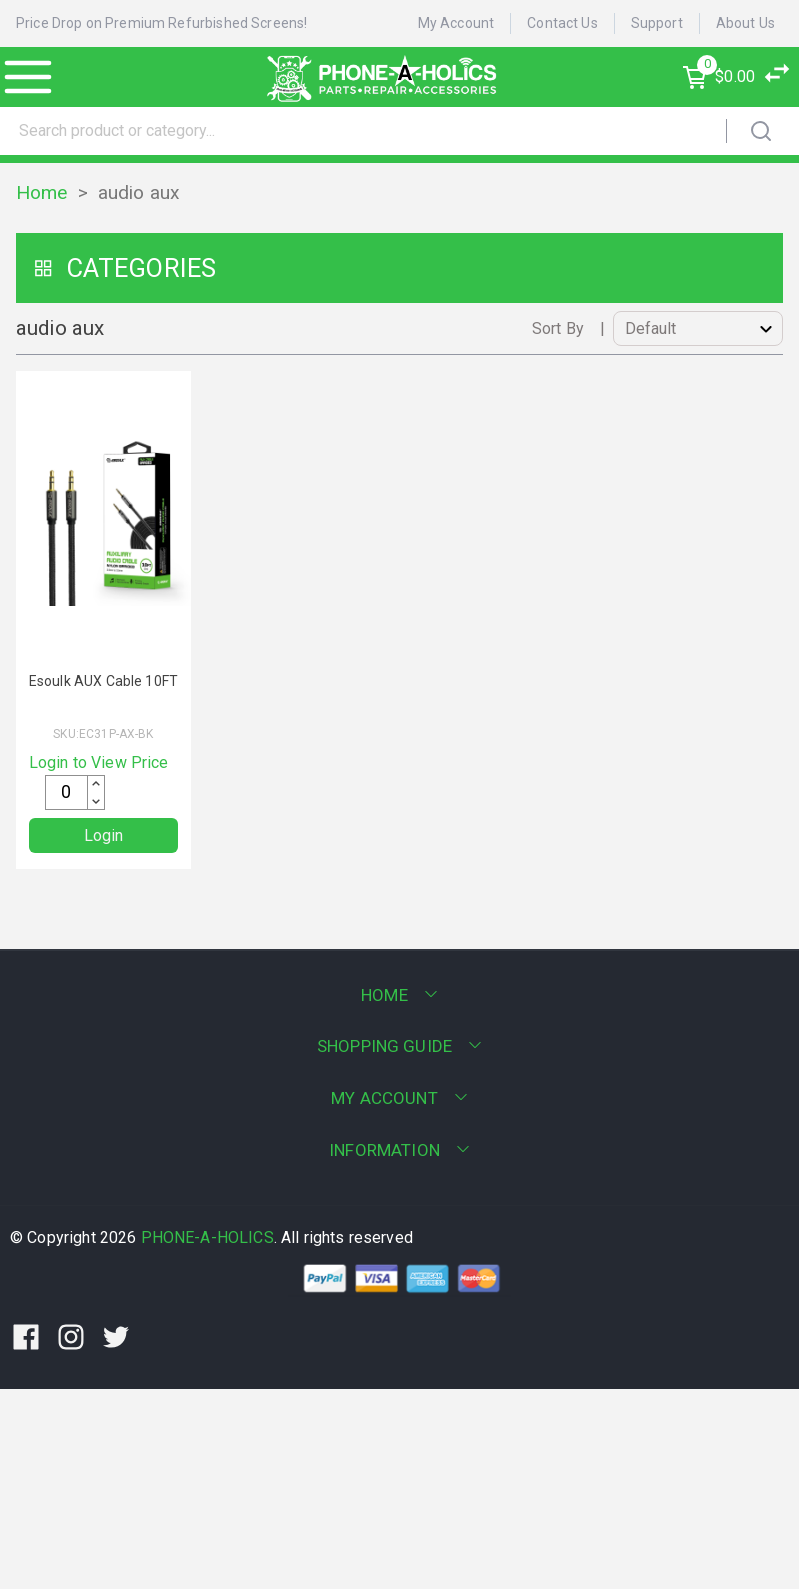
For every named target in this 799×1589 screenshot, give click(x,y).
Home (42, 192)
